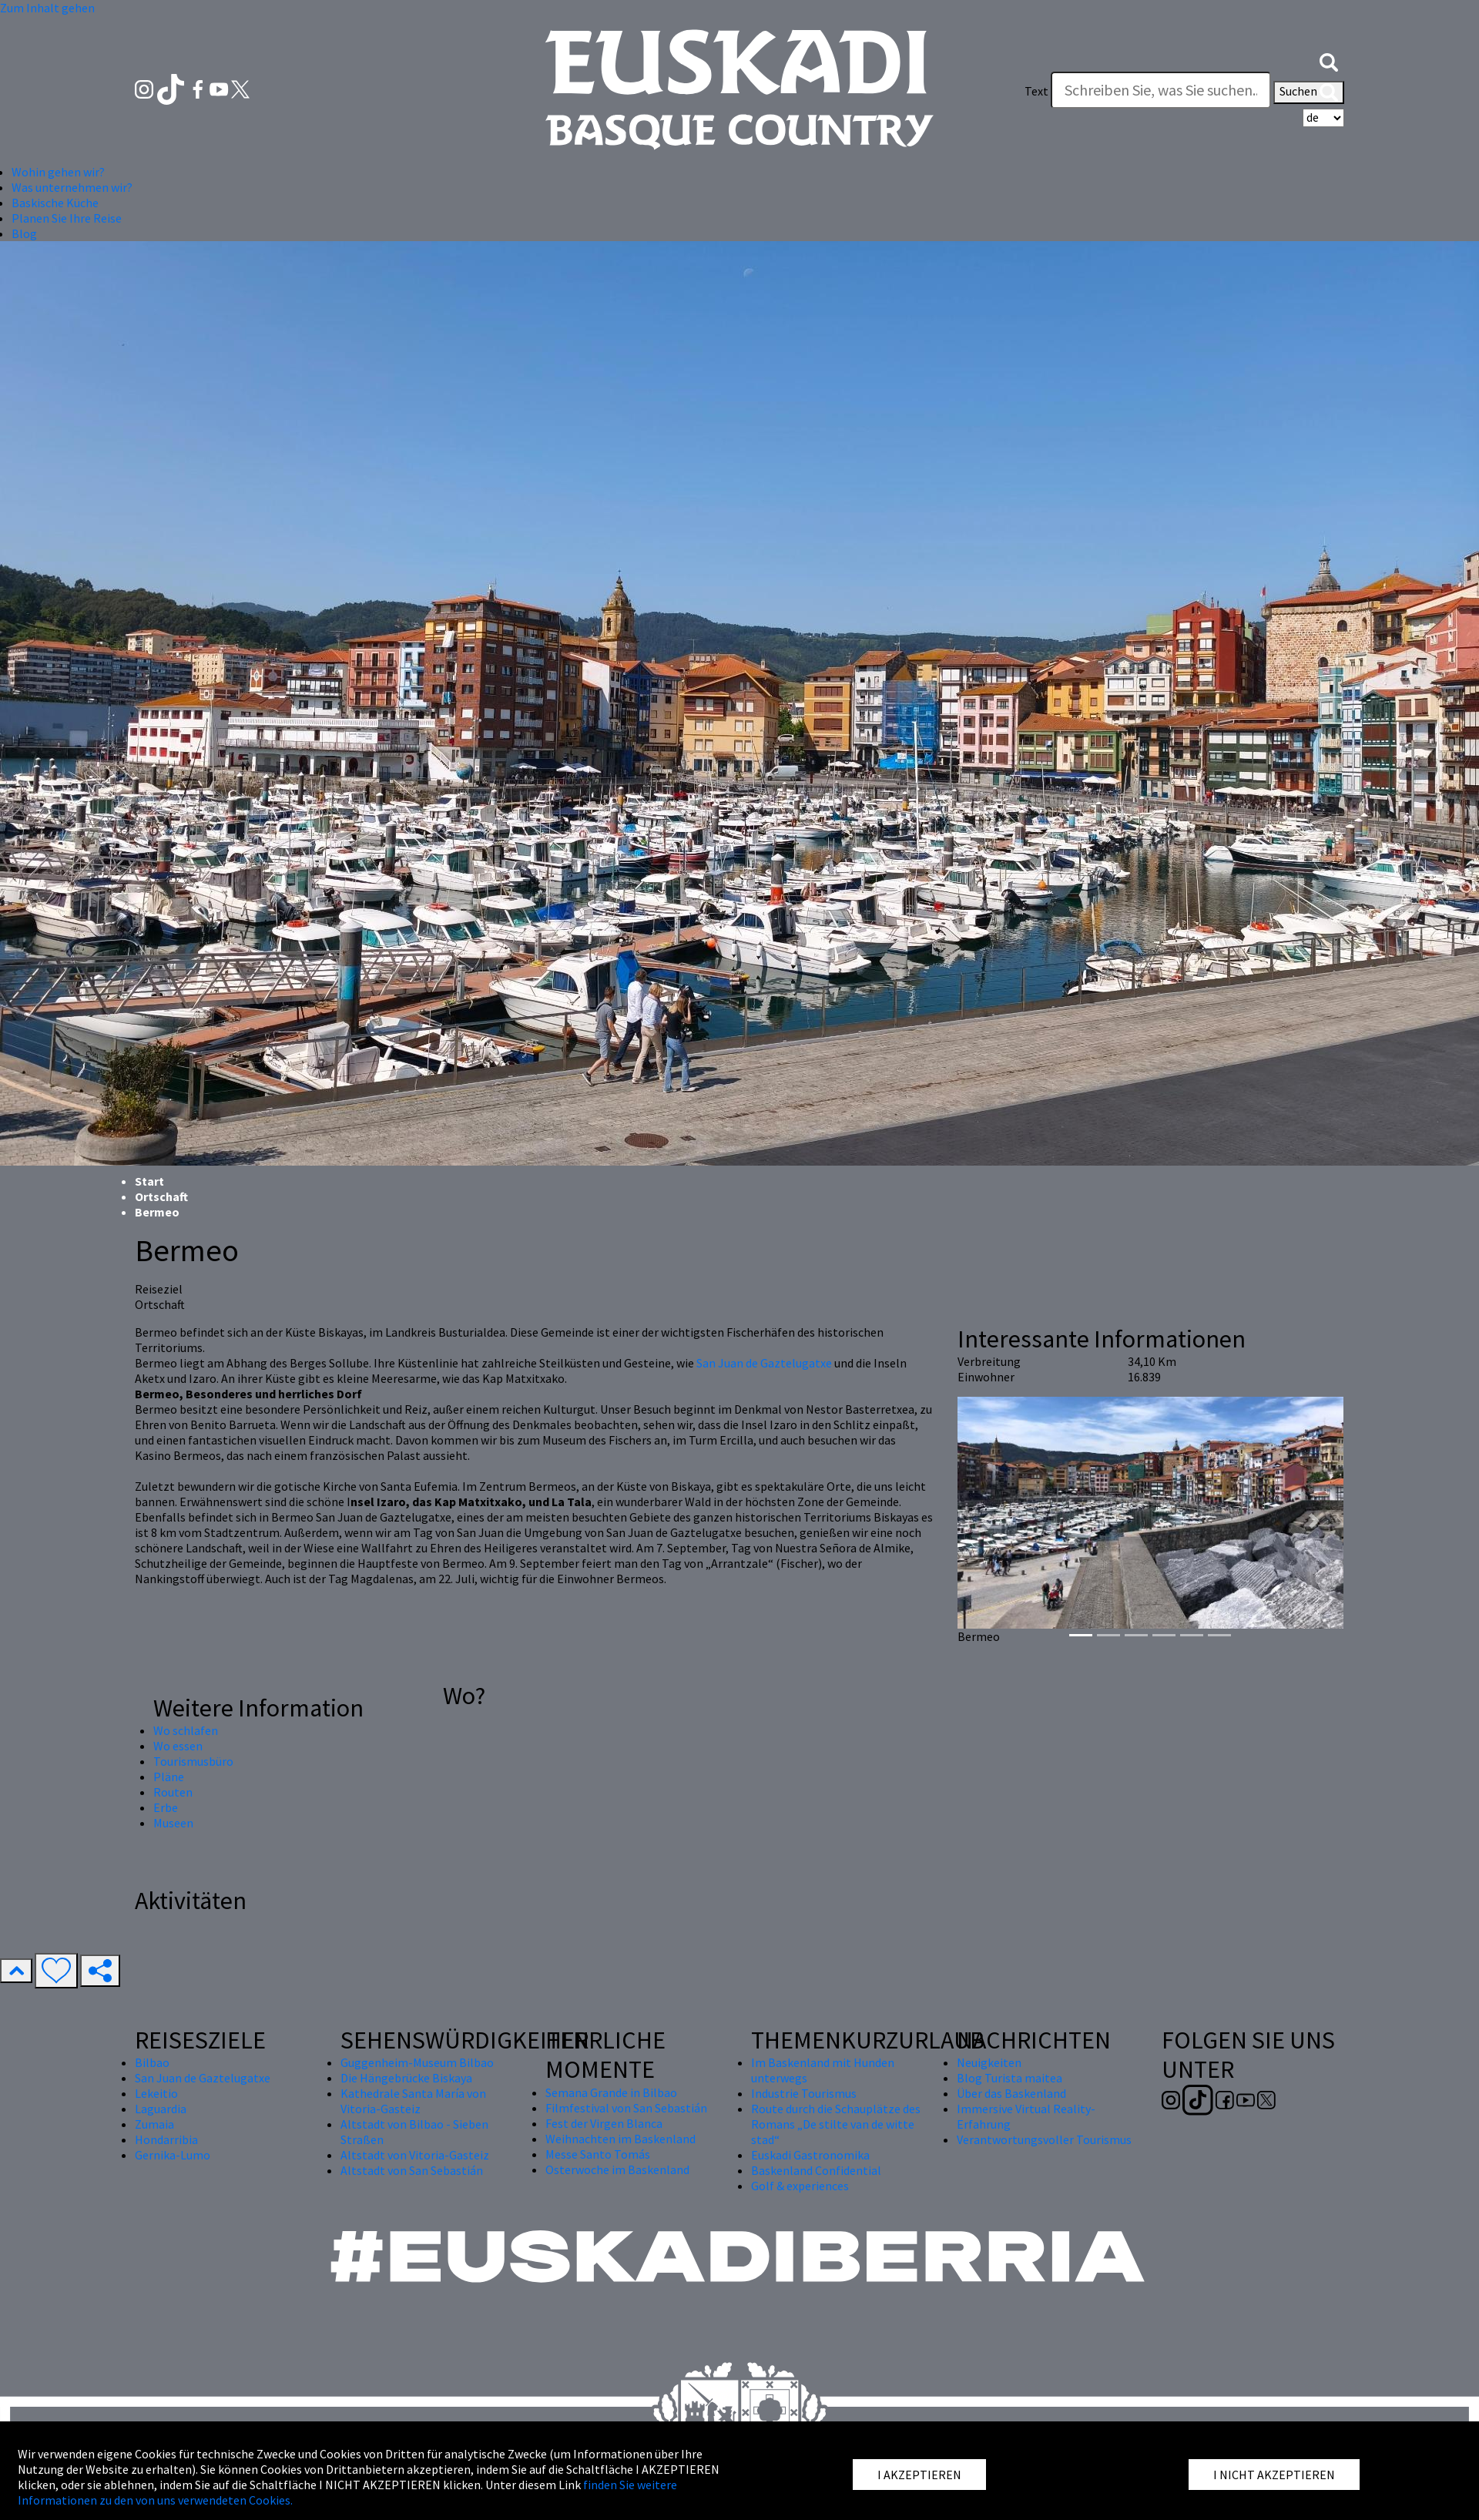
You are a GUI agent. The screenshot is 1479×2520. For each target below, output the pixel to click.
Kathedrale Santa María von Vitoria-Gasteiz (413, 2100)
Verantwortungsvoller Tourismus (1044, 2139)
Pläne (168, 1776)
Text (1036, 91)
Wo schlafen (185, 1730)
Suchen (1308, 92)
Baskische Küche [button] (55, 202)
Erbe (165, 1807)
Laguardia (160, 2108)
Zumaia (154, 2124)
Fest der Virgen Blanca (603, 2123)
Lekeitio (156, 2093)
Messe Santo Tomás (597, 2154)
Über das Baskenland (1011, 2093)
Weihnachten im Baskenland (620, 2138)
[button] (1329, 60)
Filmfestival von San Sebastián (626, 2108)
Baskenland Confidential (816, 2170)
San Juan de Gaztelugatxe (764, 1363)
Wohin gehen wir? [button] (58, 172)
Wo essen (178, 1745)
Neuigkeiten (989, 2062)
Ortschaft (161, 1196)
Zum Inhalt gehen (47, 7)
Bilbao (152, 2062)
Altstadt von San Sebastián (411, 2170)
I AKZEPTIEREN (919, 2474)
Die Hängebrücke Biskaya (406, 2077)
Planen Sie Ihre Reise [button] (67, 218)
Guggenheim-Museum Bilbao (417, 2062)
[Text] (1161, 90)
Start (149, 1181)
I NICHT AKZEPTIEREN (1274, 2474)
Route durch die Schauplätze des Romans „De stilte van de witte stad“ (836, 2124)
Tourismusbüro (193, 1761)
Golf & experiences (800, 2185)
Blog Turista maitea (1009, 2077)
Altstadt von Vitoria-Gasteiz (414, 2155)
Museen (173, 1822)
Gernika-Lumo (172, 2155)
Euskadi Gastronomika (810, 2155)
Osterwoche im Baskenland (617, 2169)
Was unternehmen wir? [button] (72, 187)
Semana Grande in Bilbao (611, 2092)
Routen (173, 1792)
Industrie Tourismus (804, 2093)
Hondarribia (166, 2139)
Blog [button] (24, 233)
